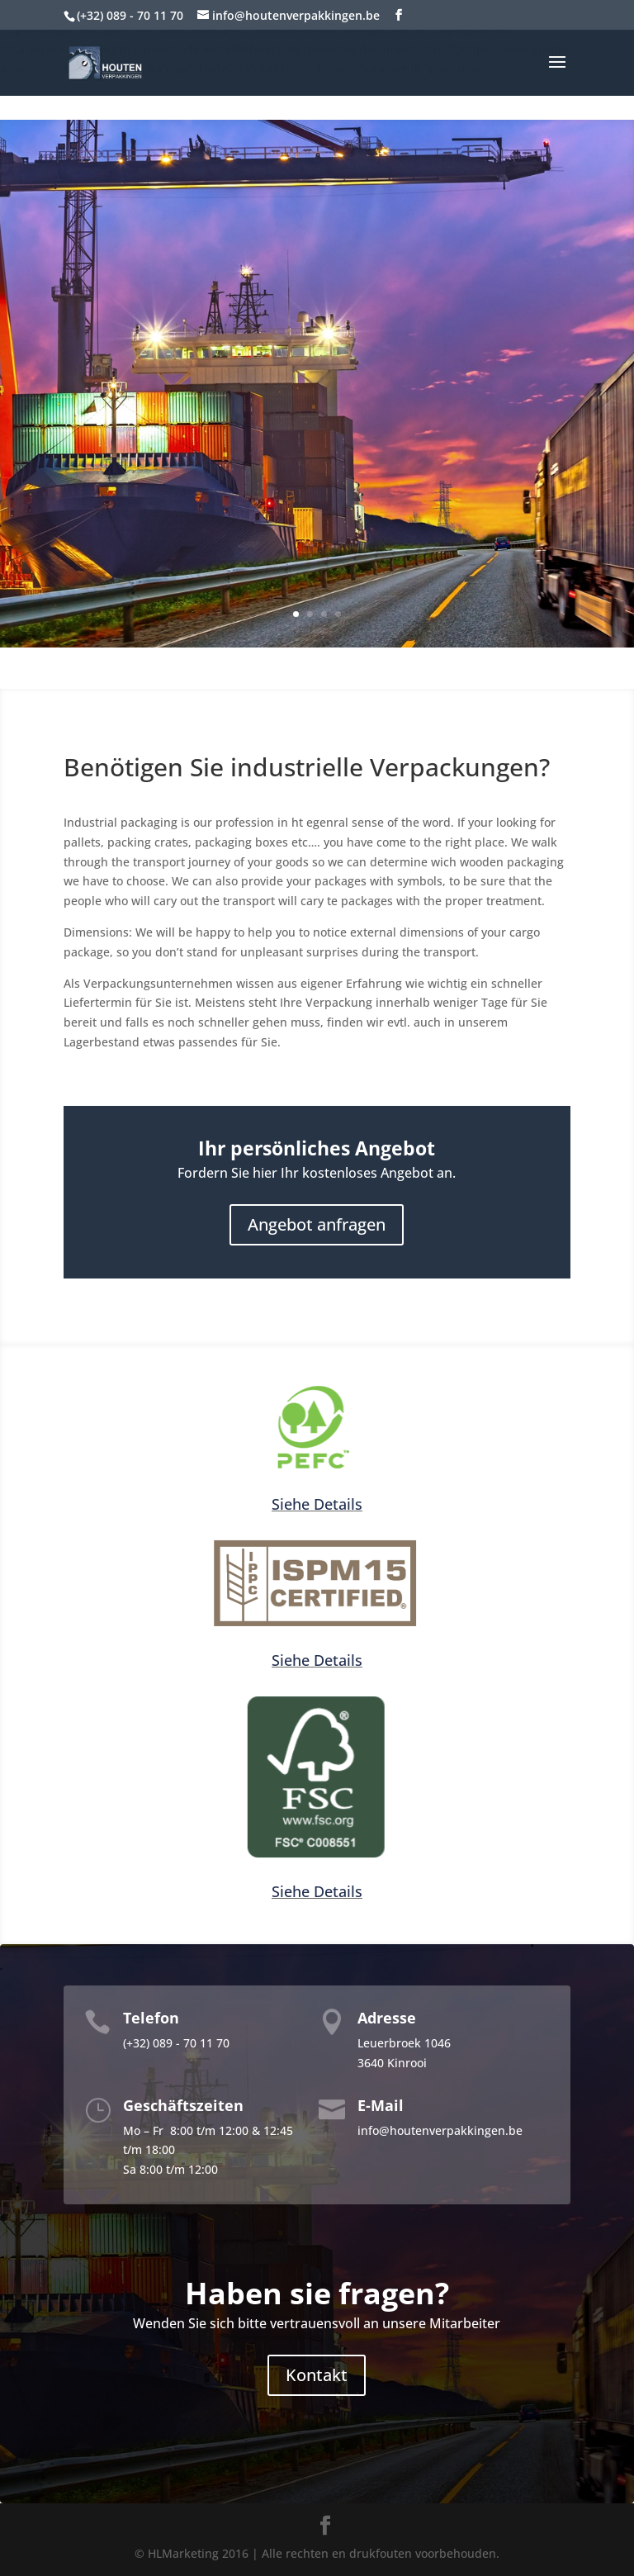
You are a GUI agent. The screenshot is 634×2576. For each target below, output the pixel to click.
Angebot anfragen (317, 1224)
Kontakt (317, 2375)
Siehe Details (317, 1504)
